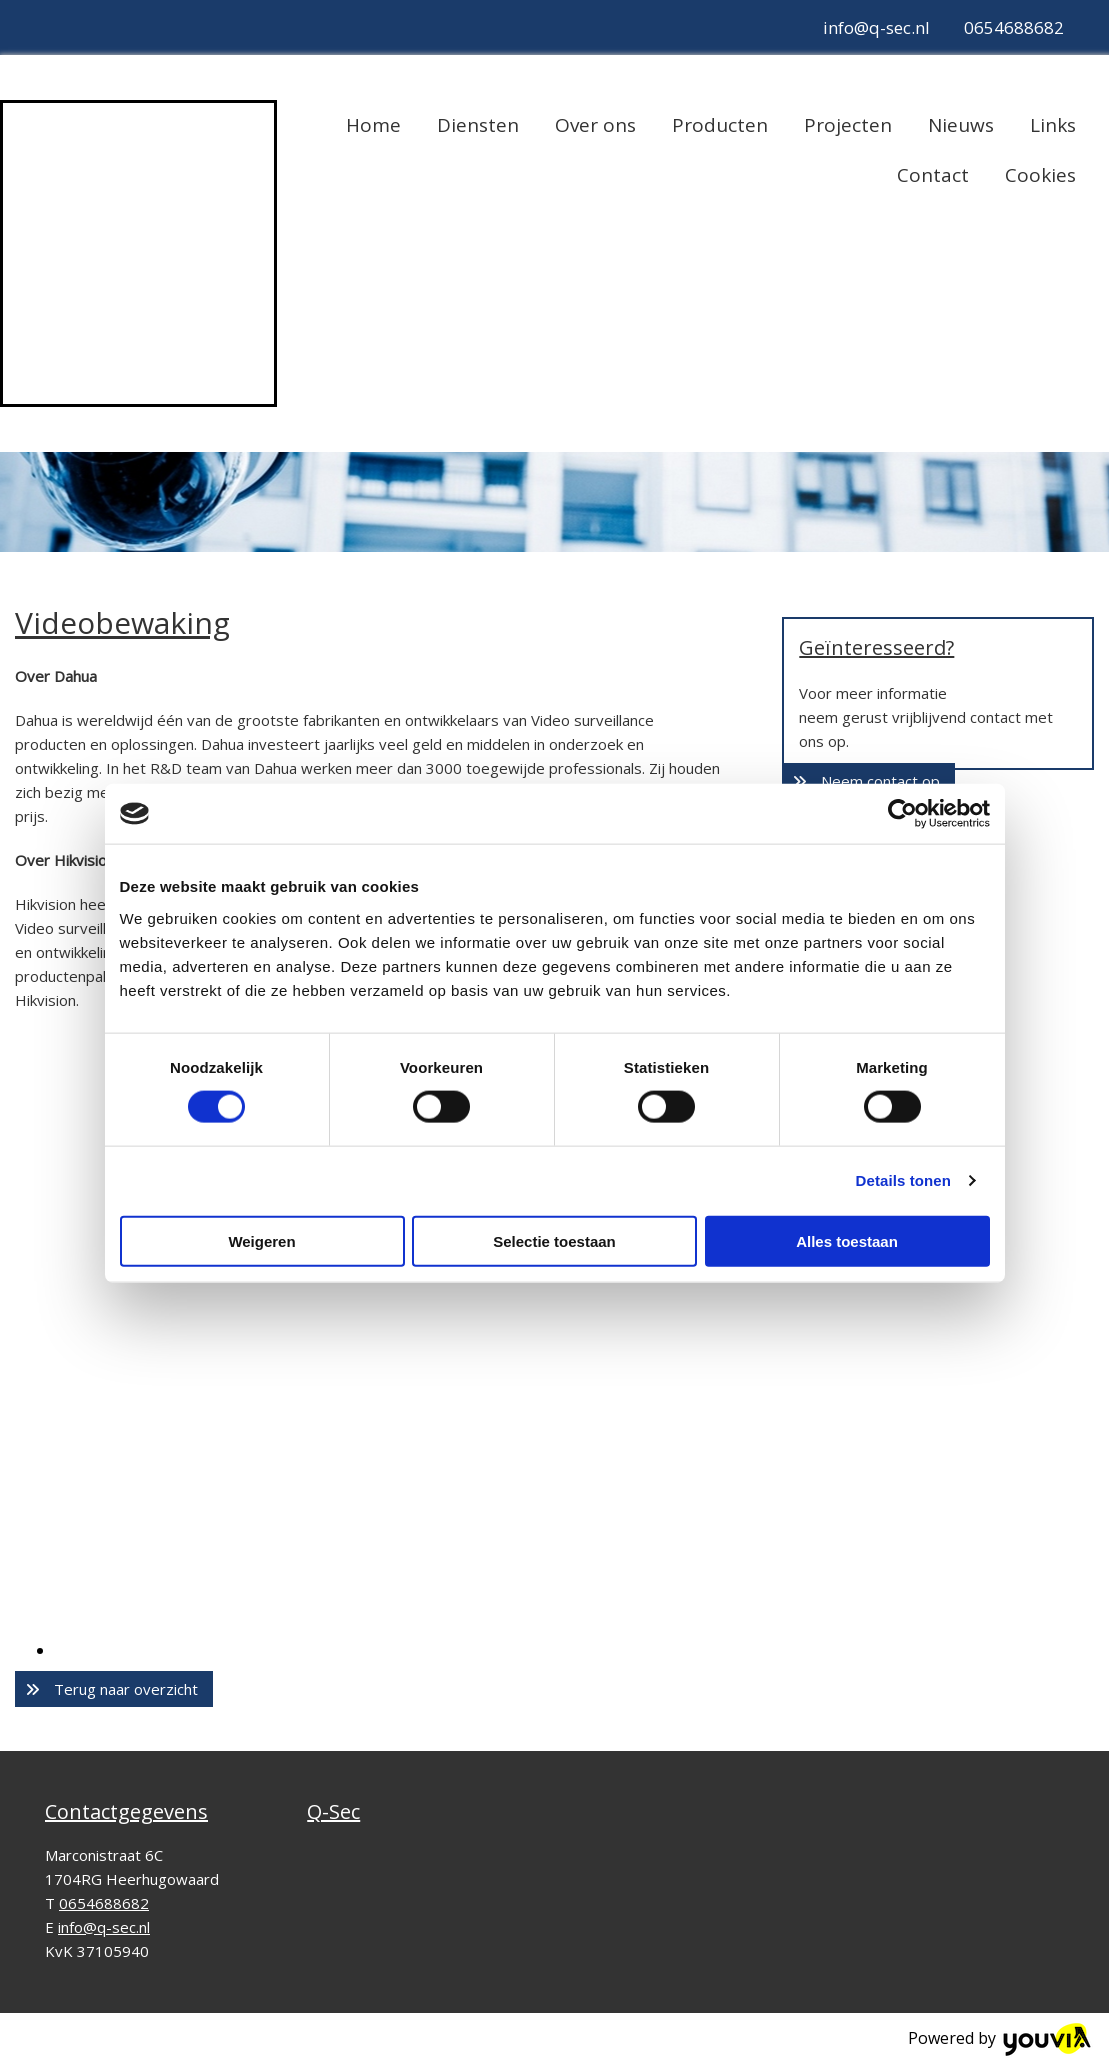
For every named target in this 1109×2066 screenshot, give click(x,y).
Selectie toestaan (554, 1240)
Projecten (848, 125)
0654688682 (1014, 27)
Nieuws (961, 125)
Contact (933, 175)
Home (373, 125)
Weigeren (261, 1240)
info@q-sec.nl (876, 27)
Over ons (595, 125)
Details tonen (903, 1180)
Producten (720, 125)
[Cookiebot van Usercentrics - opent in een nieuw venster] (902, 814)
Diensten (478, 125)
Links (1053, 125)
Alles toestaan (847, 1240)
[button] (114, 1689)
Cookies (1040, 175)
